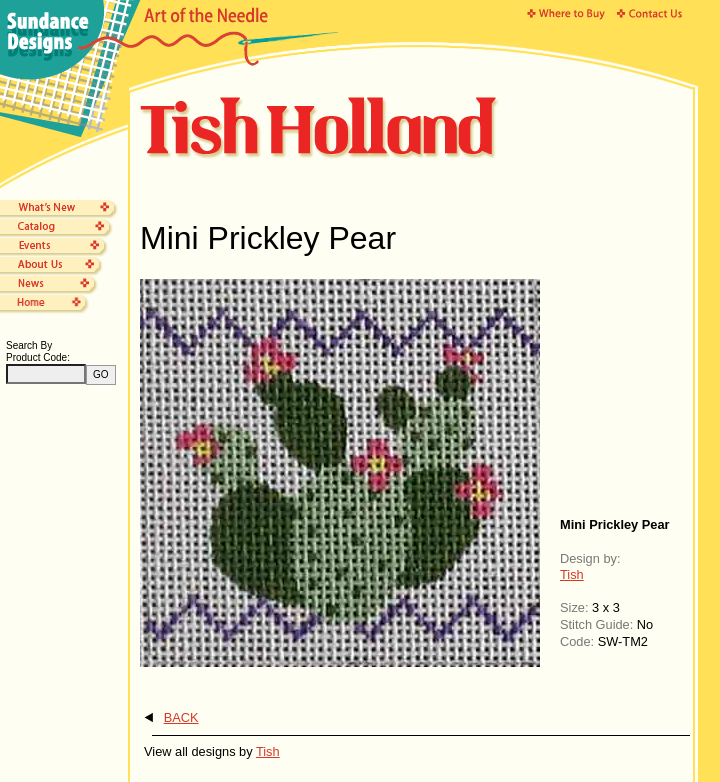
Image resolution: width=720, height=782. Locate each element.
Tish (572, 574)
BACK (181, 717)
